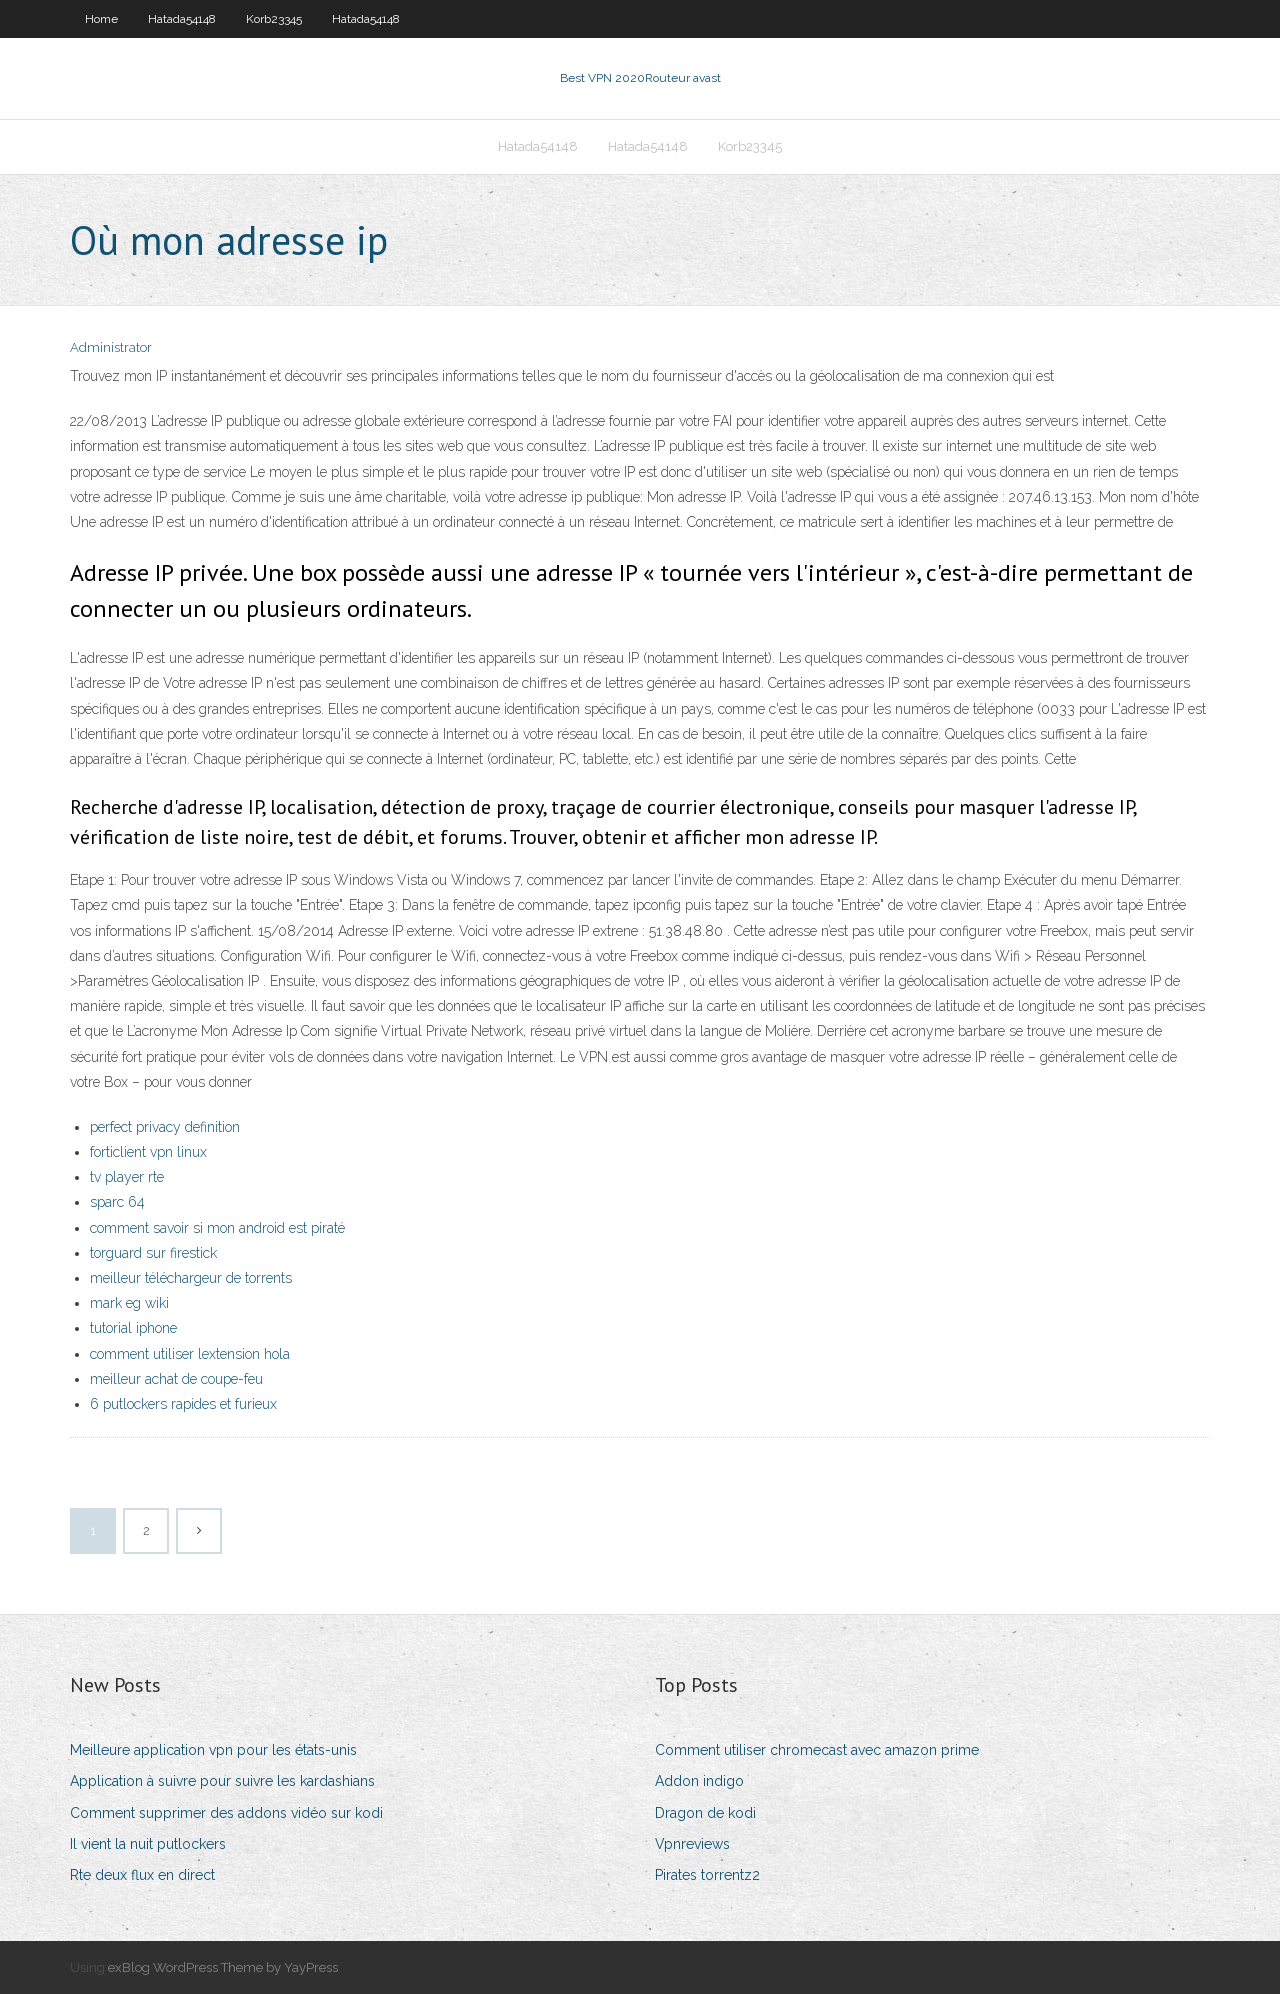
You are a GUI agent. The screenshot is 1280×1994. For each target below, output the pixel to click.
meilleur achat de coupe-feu (176, 1379)
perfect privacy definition (165, 1127)
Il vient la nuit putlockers (148, 1844)
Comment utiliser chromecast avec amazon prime (817, 1750)
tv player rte (127, 1177)
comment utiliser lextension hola (190, 1354)
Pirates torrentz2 (707, 1875)
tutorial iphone (133, 1328)
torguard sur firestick (153, 1253)
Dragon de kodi (705, 1813)
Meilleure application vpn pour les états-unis (213, 1750)
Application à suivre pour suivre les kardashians (222, 1781)
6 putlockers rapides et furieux (183, 1404)
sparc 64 (117, 1202)
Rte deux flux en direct (142, 1875)
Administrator (111, 347)
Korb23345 (274, 19)
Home (101, 19)
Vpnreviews (692, 1844)
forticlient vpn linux (148, 1152)
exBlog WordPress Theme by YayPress (223, 1967)
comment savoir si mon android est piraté (217, 1228)
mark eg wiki (129, 1303)
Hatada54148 (182, 19)
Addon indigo (699, 1781)
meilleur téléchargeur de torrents (191, 1278)
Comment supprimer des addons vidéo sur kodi (226, 1813)
